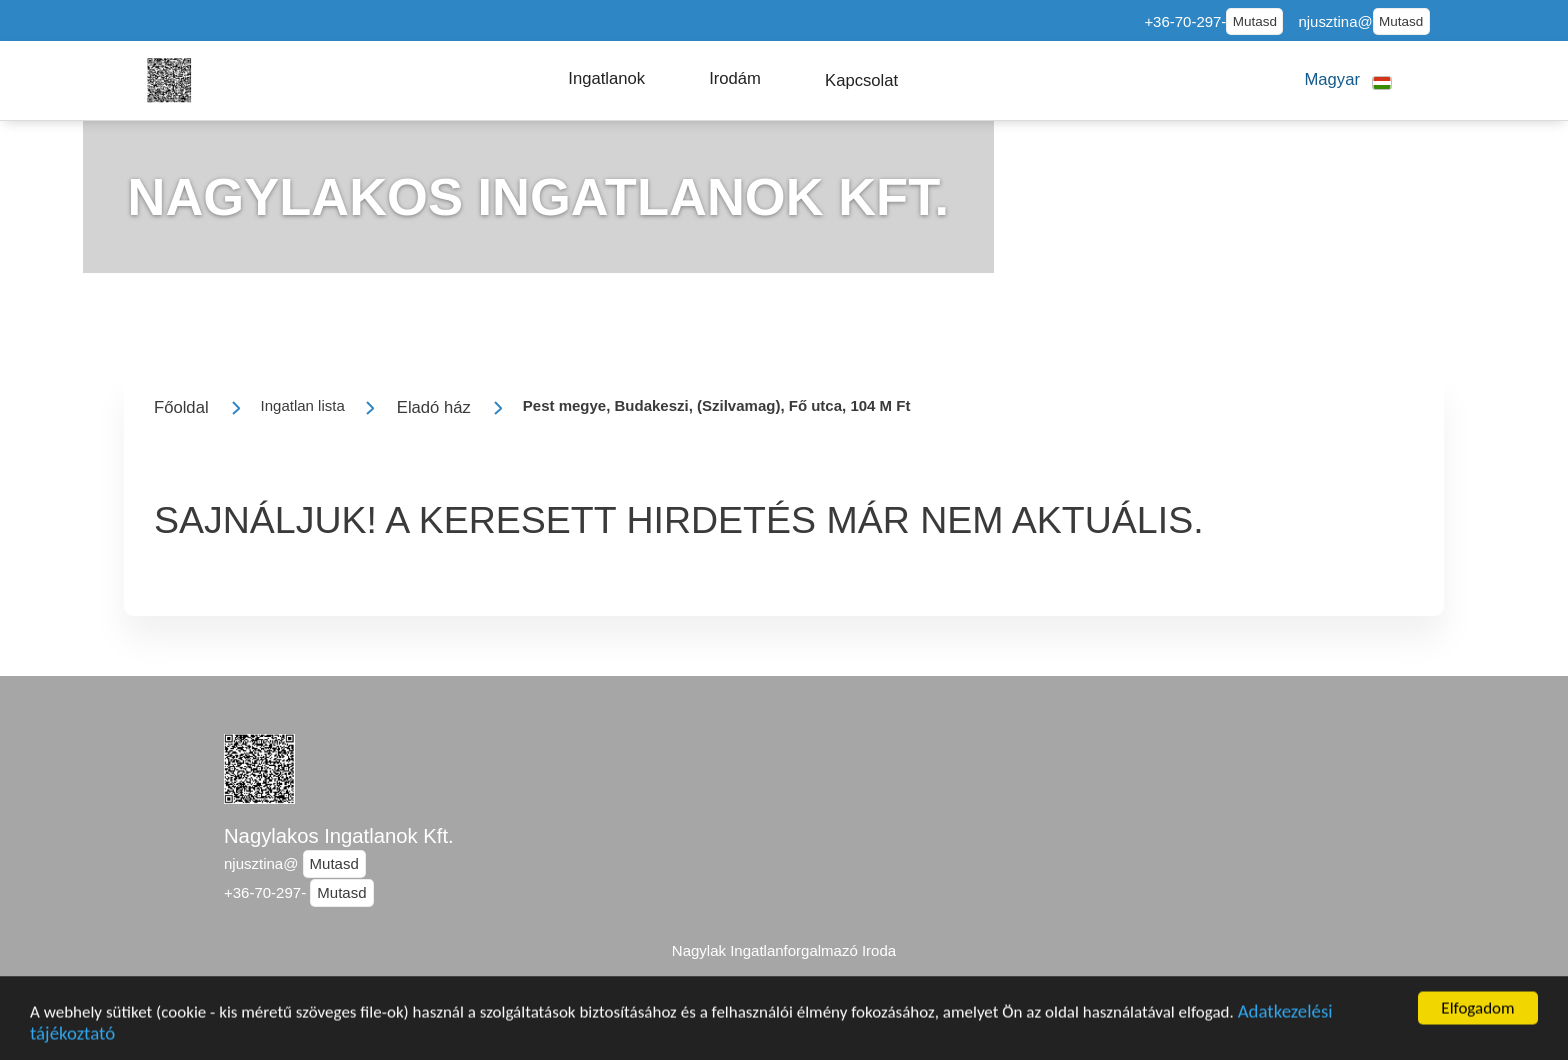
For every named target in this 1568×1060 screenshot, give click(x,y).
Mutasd (1255, 21)
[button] (606, 79)
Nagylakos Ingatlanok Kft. (339, 836)
